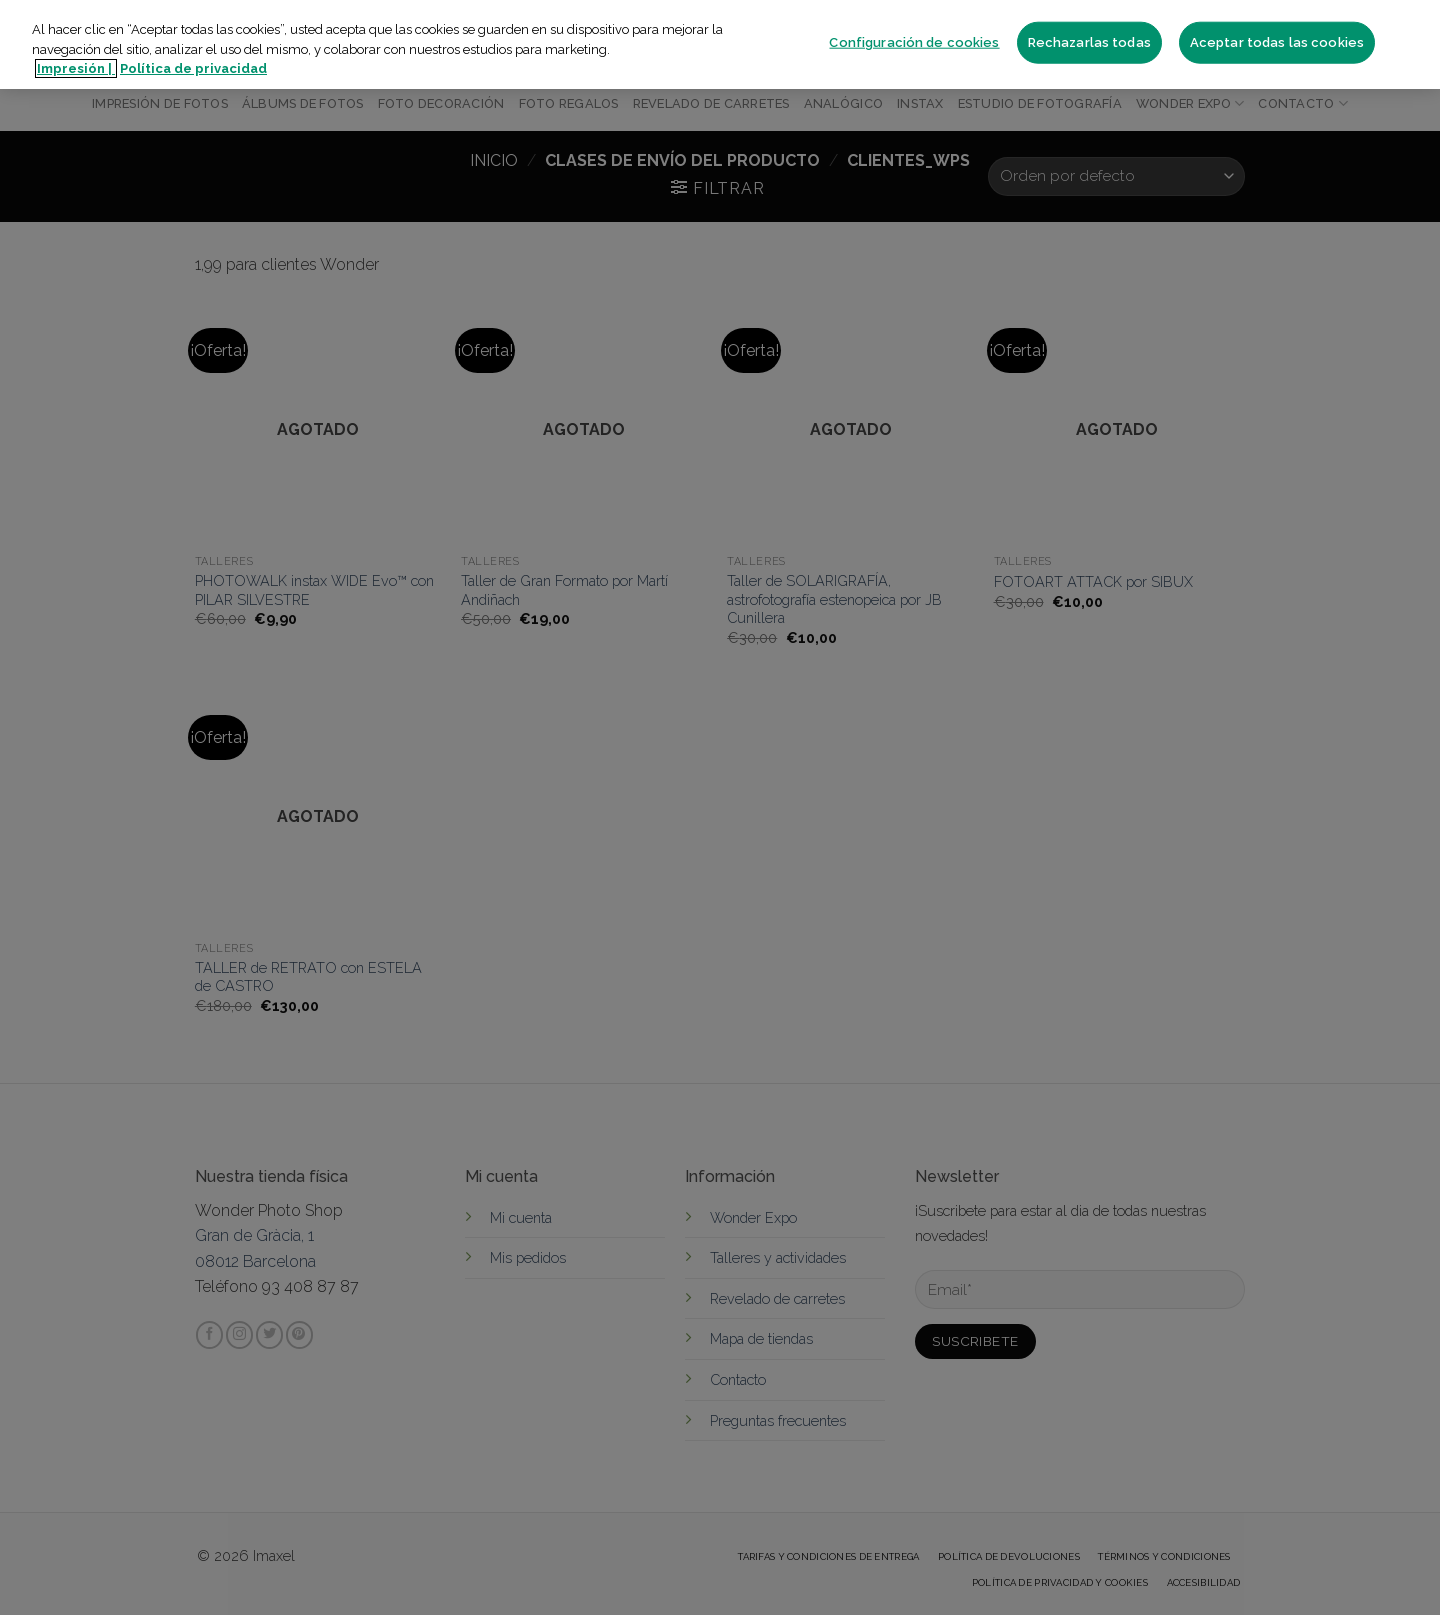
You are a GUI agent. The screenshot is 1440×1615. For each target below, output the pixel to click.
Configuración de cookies (914, 42)
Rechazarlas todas (1089, 42)
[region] (720, 44)
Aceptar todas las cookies (1277, 42)
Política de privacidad (193, 68)
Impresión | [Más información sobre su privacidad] (76, 68)
